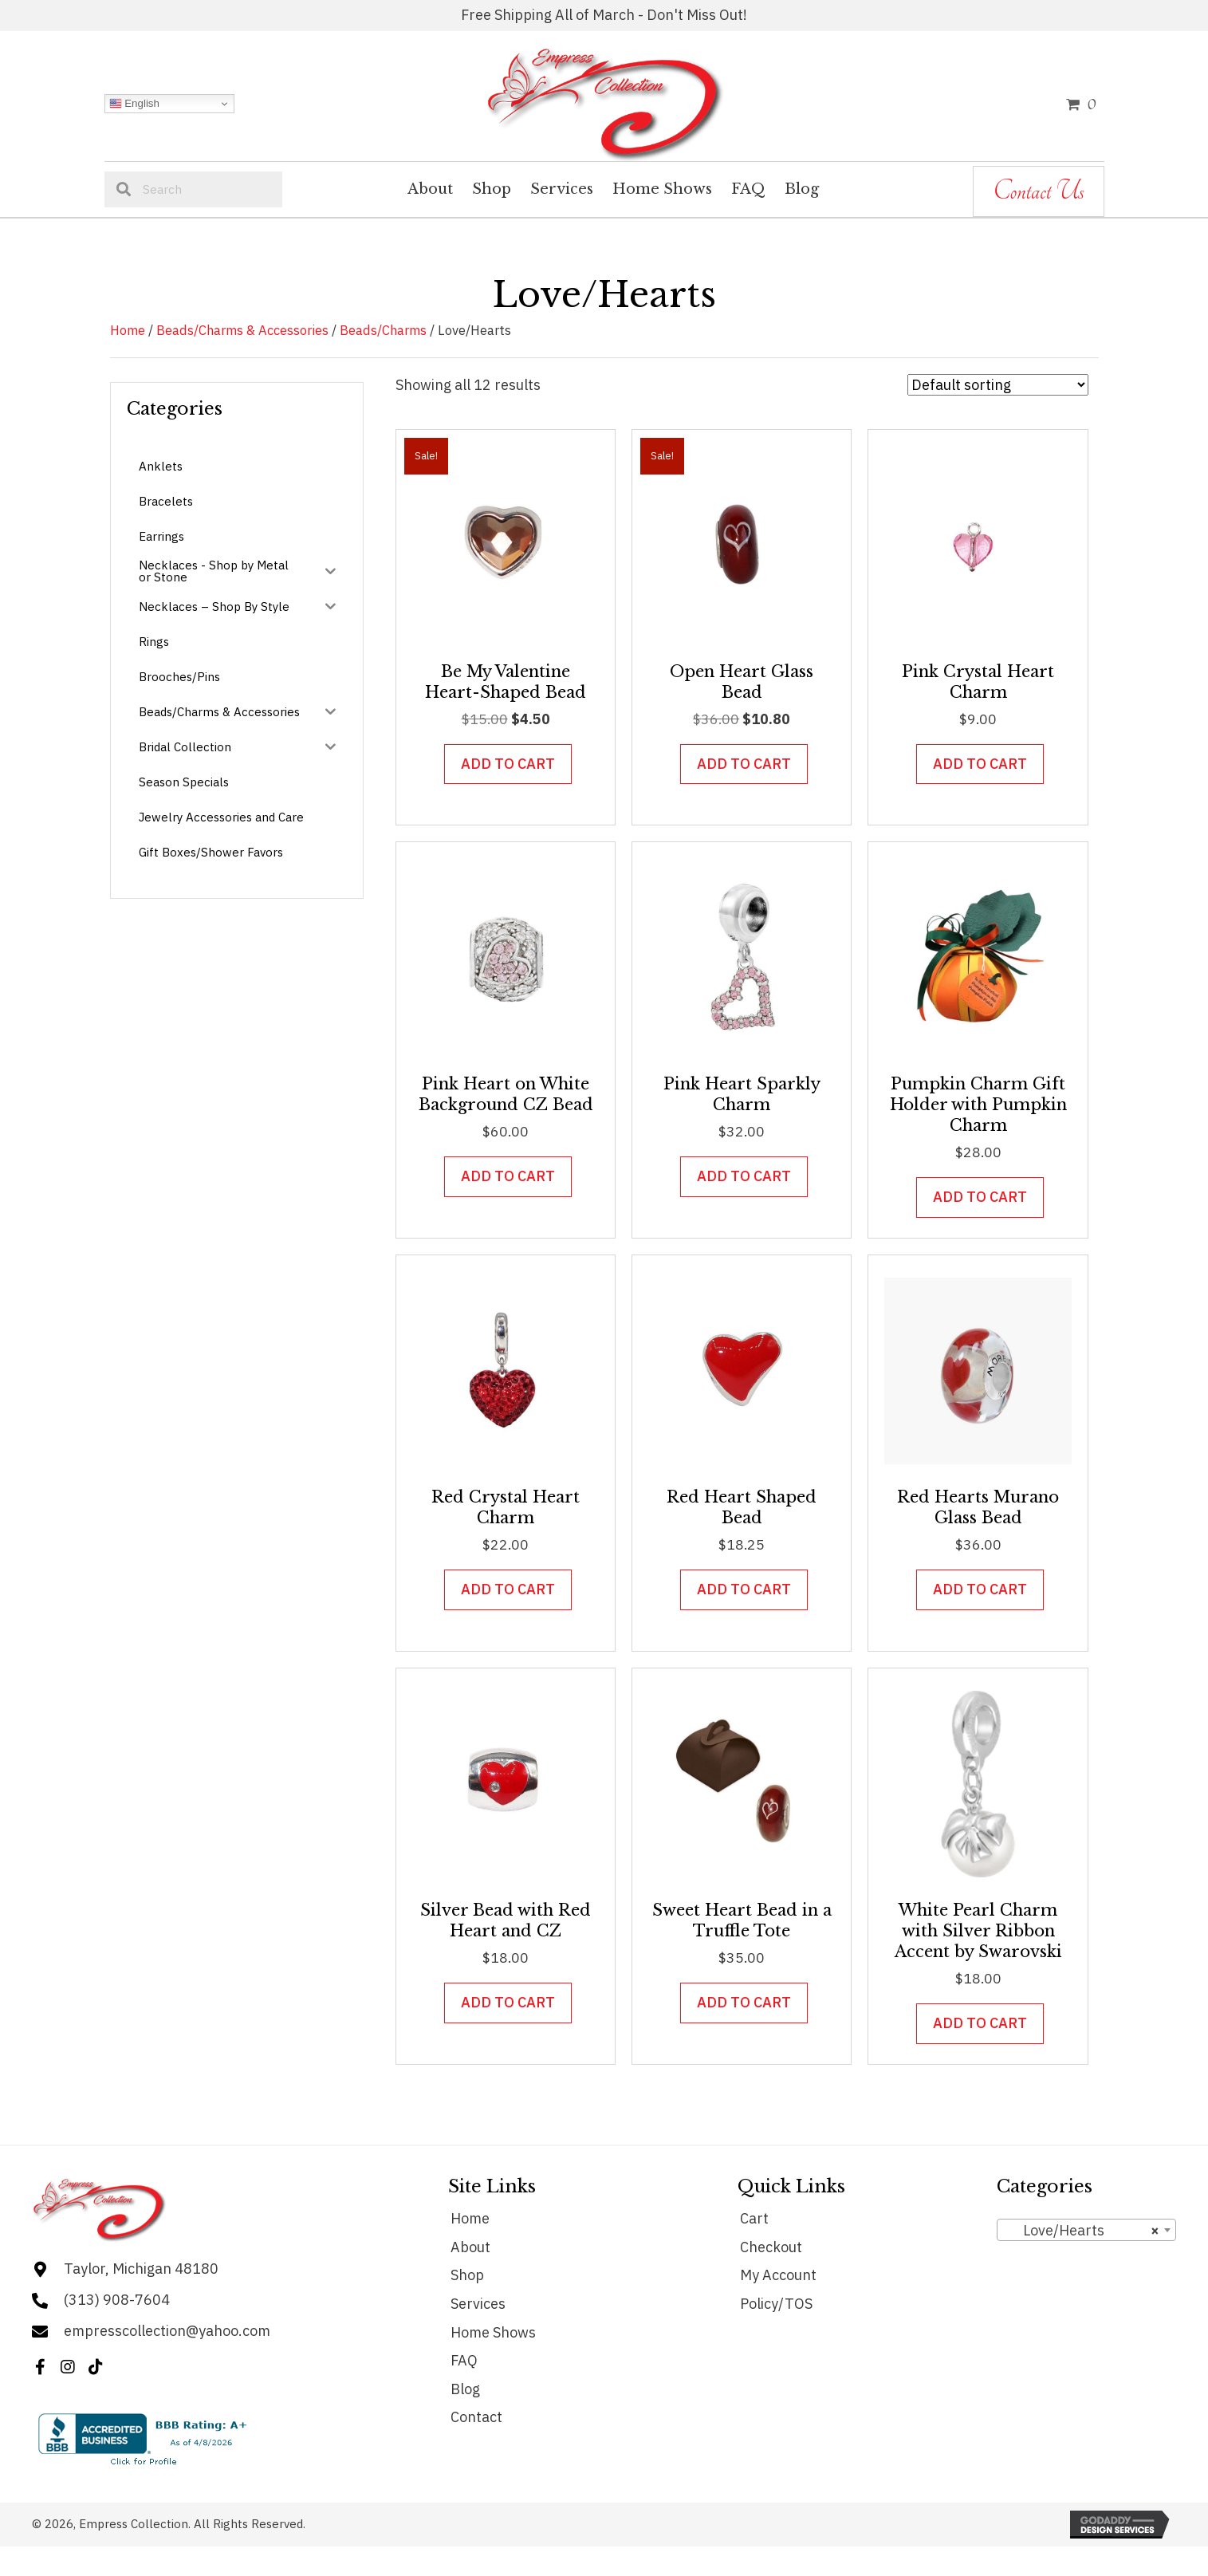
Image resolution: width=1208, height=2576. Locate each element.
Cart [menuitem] (754, 2218)
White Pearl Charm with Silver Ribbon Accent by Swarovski (978, 1930)
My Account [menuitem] (778, 2275)
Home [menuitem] (470, 2218)
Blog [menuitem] (465, 2389)
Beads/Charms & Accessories (242, 330)
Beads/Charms (383, 330)
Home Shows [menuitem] (493, 2332)
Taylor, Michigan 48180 (141, 2268)
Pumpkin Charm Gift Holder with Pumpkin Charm (978, 1104)
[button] (40, 2367)
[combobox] (1087, 2230)
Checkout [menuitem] (771, 2247)
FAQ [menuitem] (464, 2360)
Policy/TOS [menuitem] (776, 2303)
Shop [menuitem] (467, 2275)
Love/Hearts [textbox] (1082, 2230)
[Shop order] (997, 385)
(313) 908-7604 (117, 2299)
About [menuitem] (470, 2247)
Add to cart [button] (508, 763)
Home (127, 330)
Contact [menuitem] (476, 2417)
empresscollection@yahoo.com (167, 2331)
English (134, 103)
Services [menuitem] (478, 2303)
